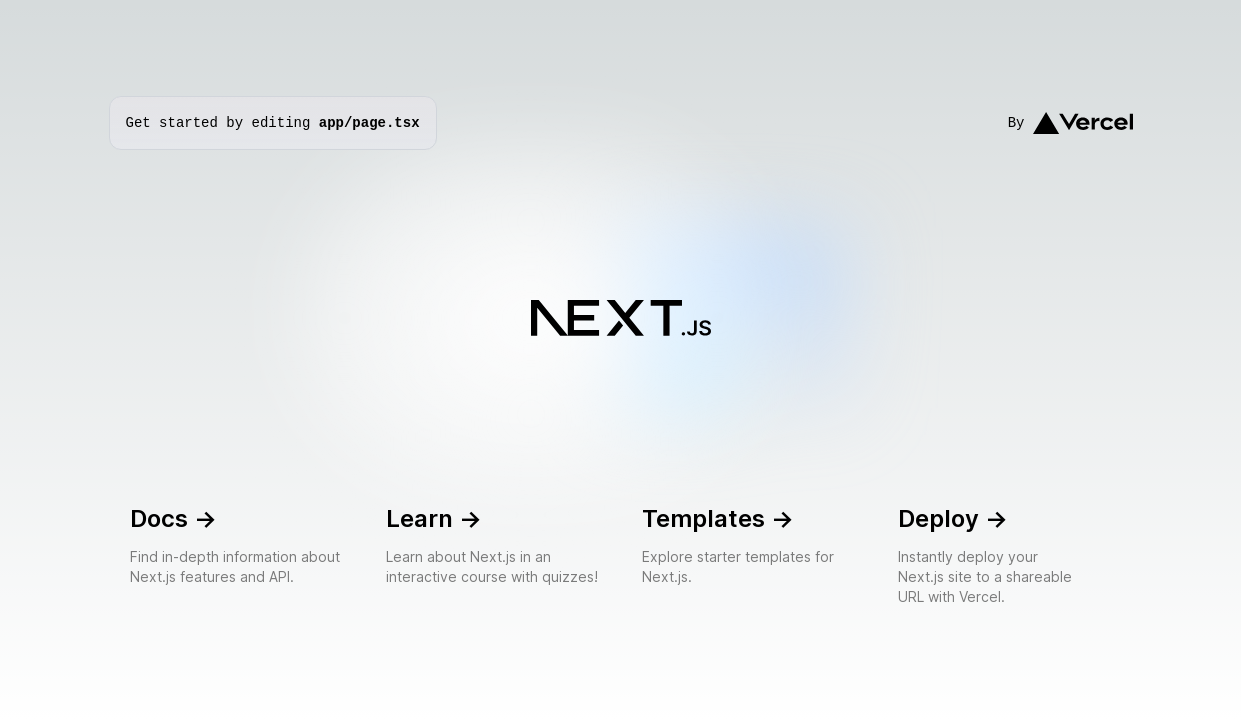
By (1070, 123)
